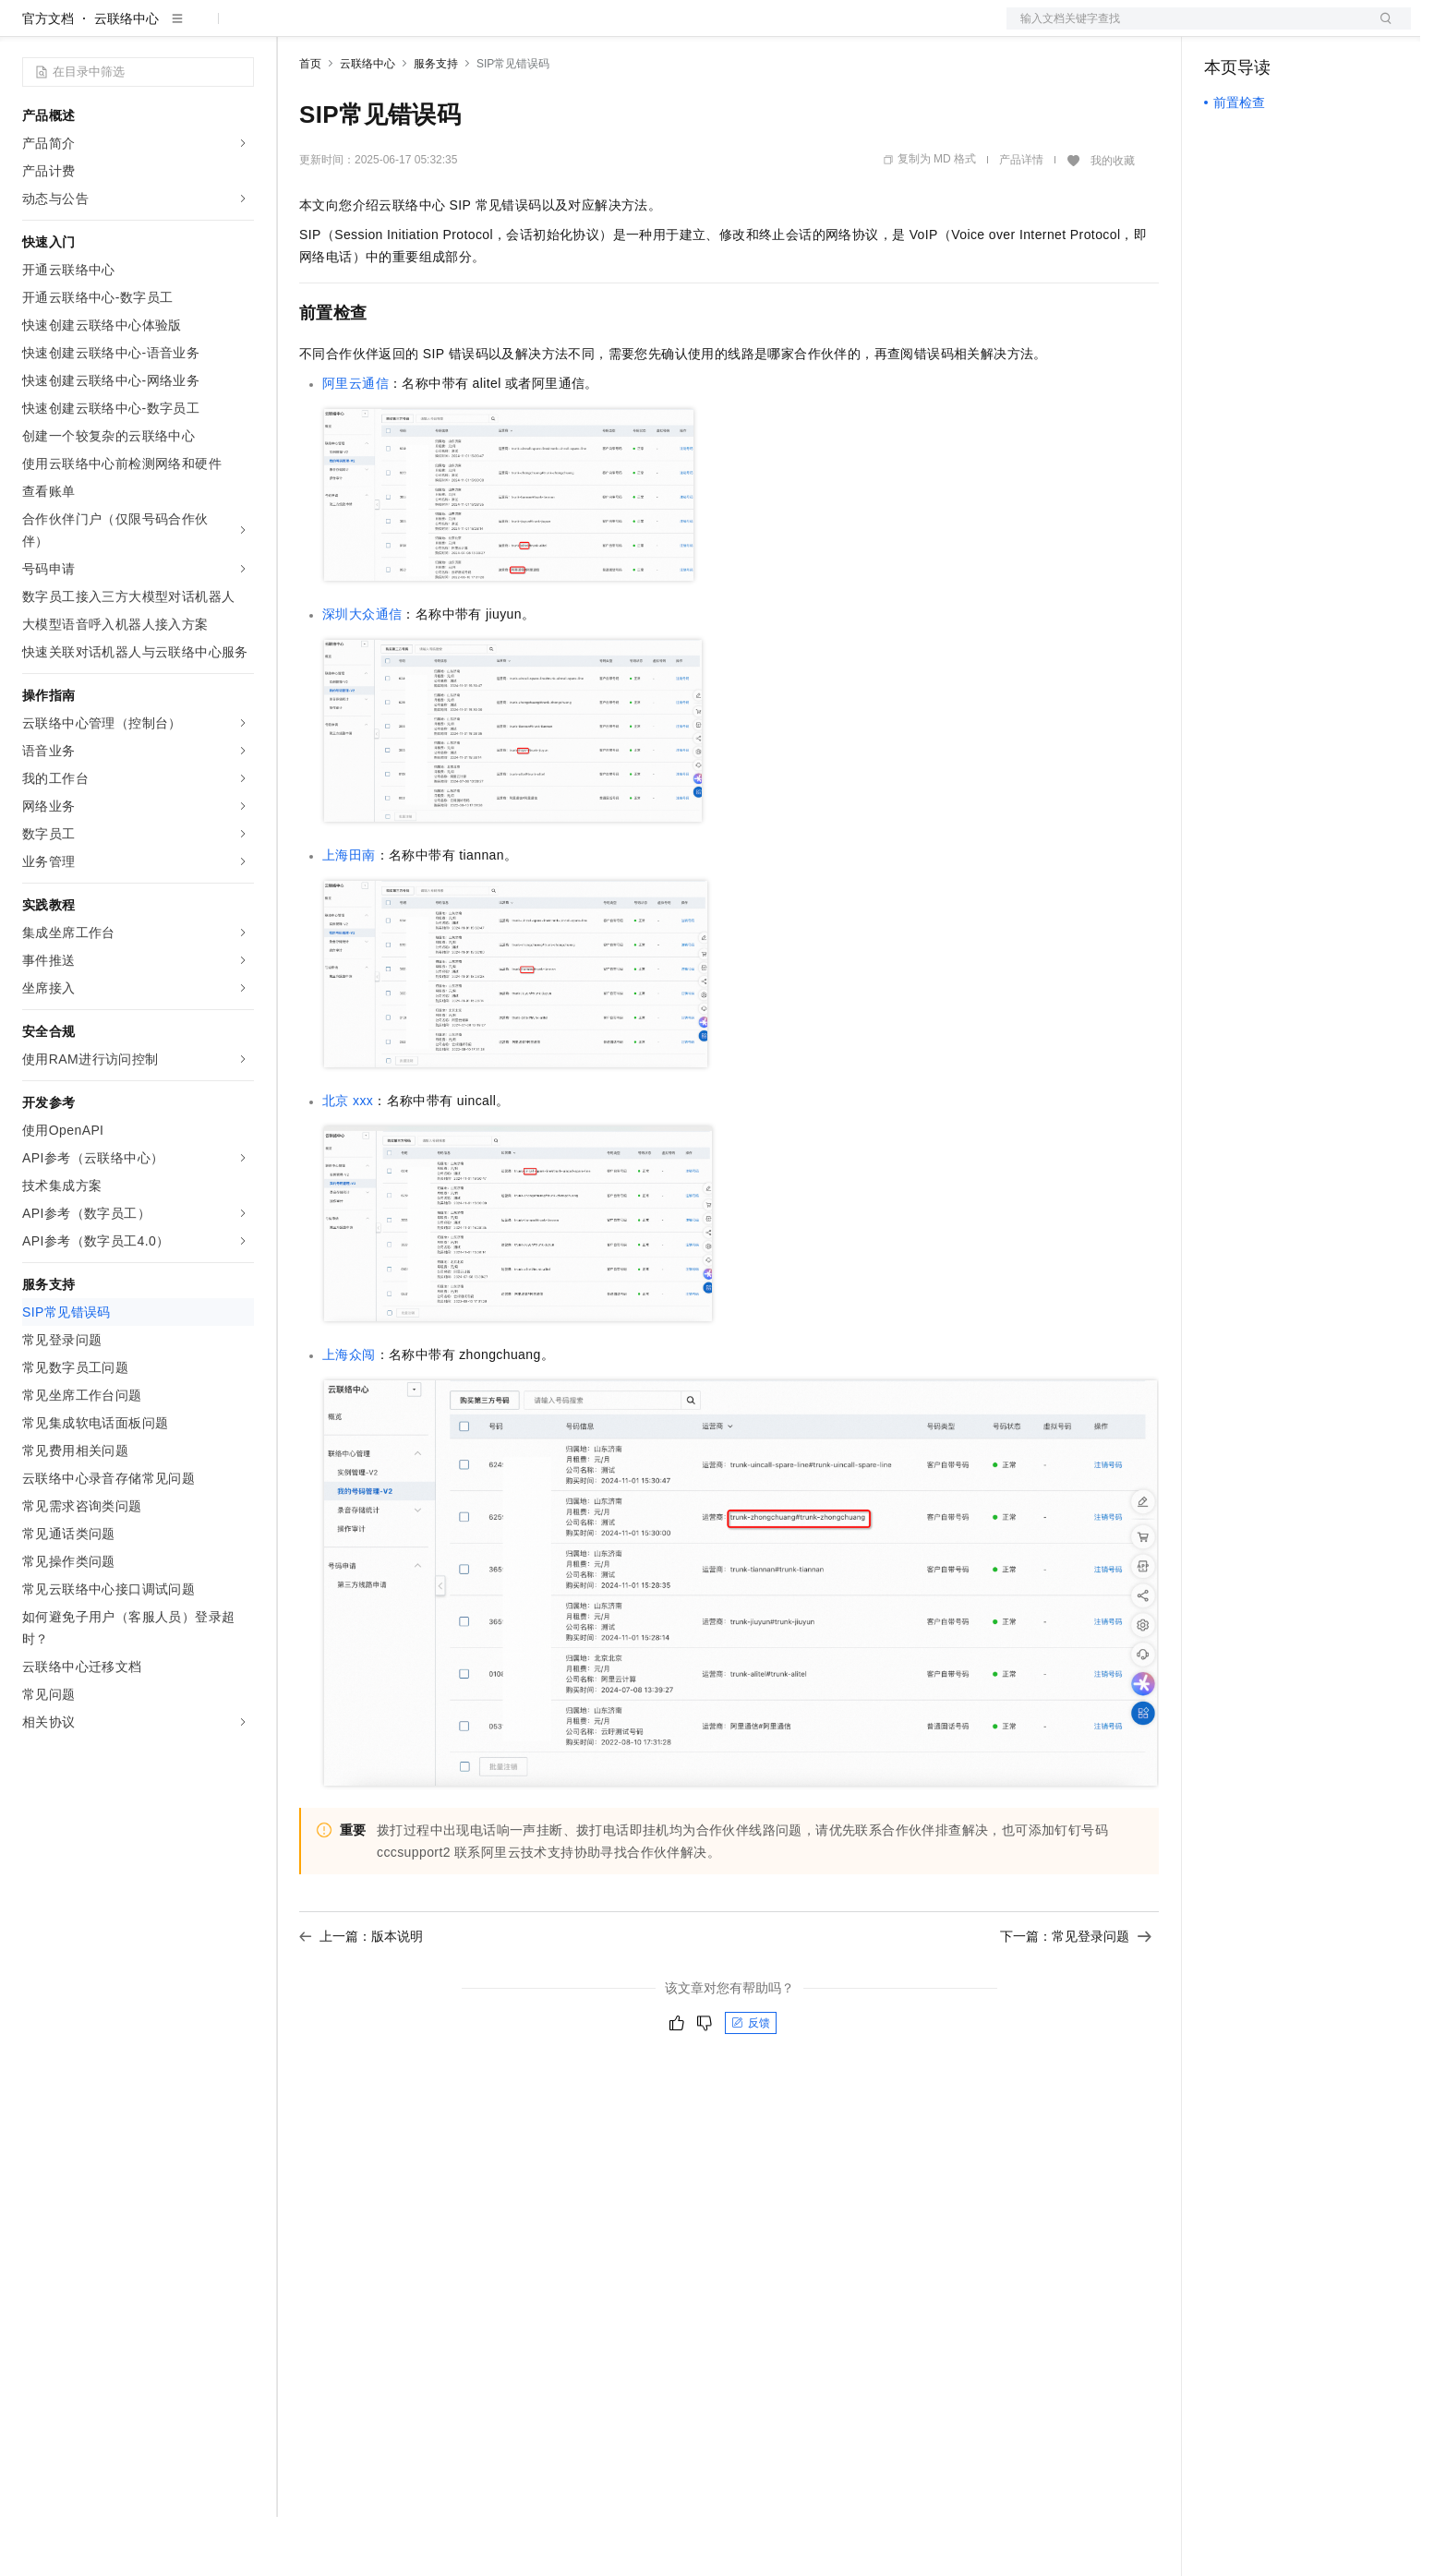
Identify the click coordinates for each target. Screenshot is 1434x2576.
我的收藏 (1113, 219)
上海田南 (349, 914)
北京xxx (347, 1159)
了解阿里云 (608, 29)
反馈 (750, 2082)
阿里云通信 (355, 442)
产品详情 (1021, 218)
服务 (545, 29)
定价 (399, 29)
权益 (355, 29)
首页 (310, 122)
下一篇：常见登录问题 (1075, 1995)
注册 (1313, 29)
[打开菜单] (29, 29)
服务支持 (436, 122)
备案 (1224, 29)
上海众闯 (349, 1413)
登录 (1380, 29)
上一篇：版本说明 (361, 1995)
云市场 (449, 29)
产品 (240, 29)
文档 (1186, 29)
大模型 (189, 29)
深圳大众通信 (362, 673)
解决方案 (297, 29)
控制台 (1268, 29)
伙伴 (500, 29)
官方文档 (48, 77)
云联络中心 (126, 77)
